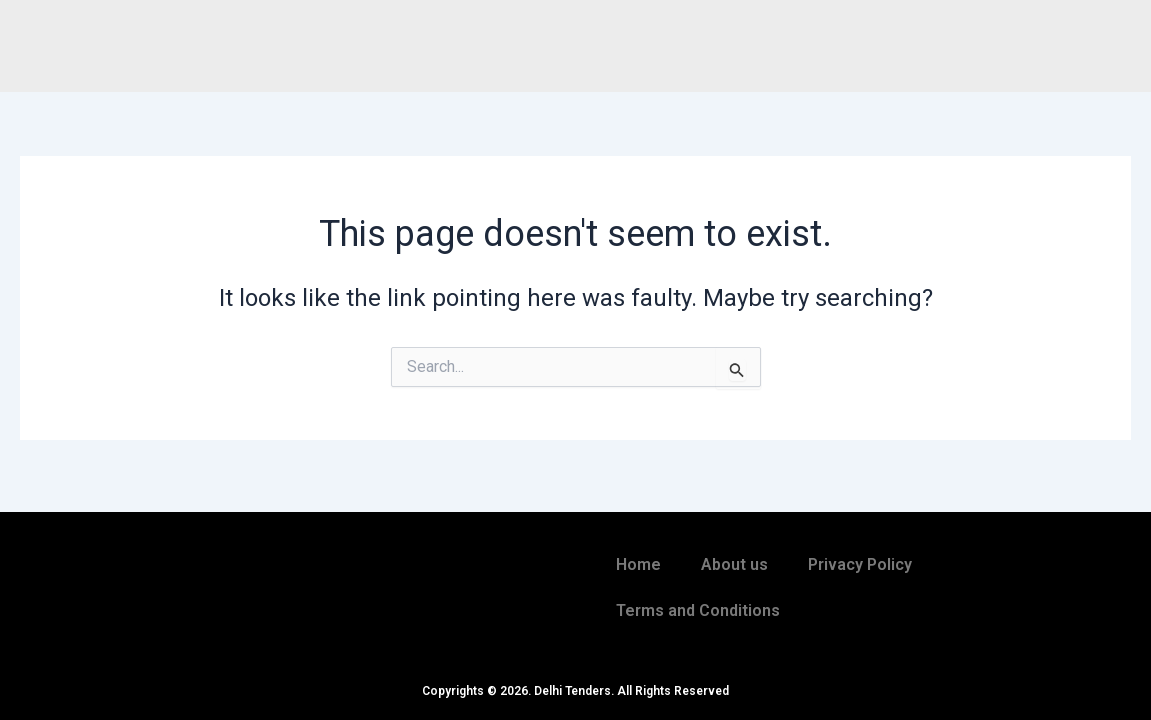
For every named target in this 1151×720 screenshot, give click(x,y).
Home (638, 564)
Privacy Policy (860, 564)
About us (734, 564)
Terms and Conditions (698, 610)
